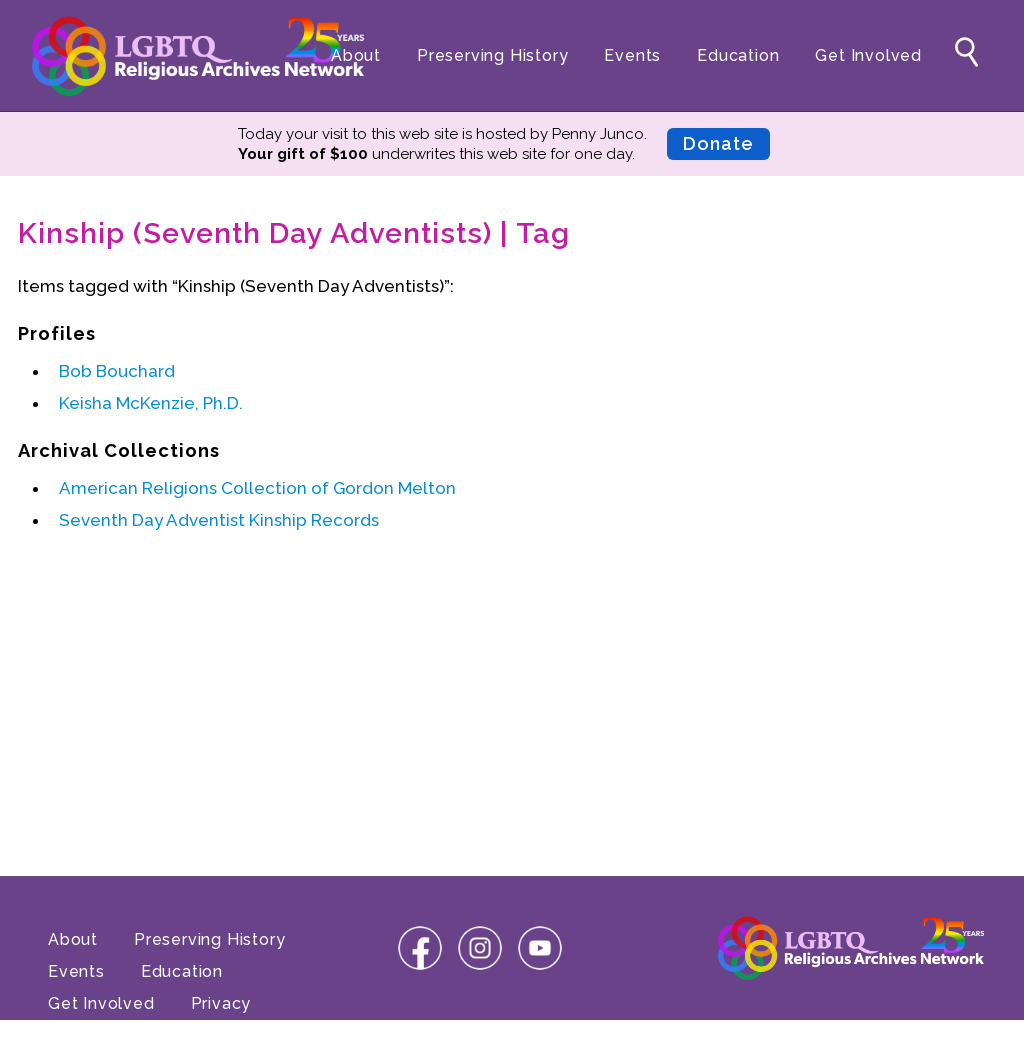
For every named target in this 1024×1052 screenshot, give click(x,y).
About (356, 55)
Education (738, 55)
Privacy (221, 1003)
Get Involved (868, 55)
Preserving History (492, 55)
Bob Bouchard (117, 371)
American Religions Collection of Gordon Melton (257, 488)
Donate (718, 143)
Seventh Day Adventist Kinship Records (219, 520)
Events (632, 55)
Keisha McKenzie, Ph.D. (151, 403)
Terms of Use (104, 1035)
